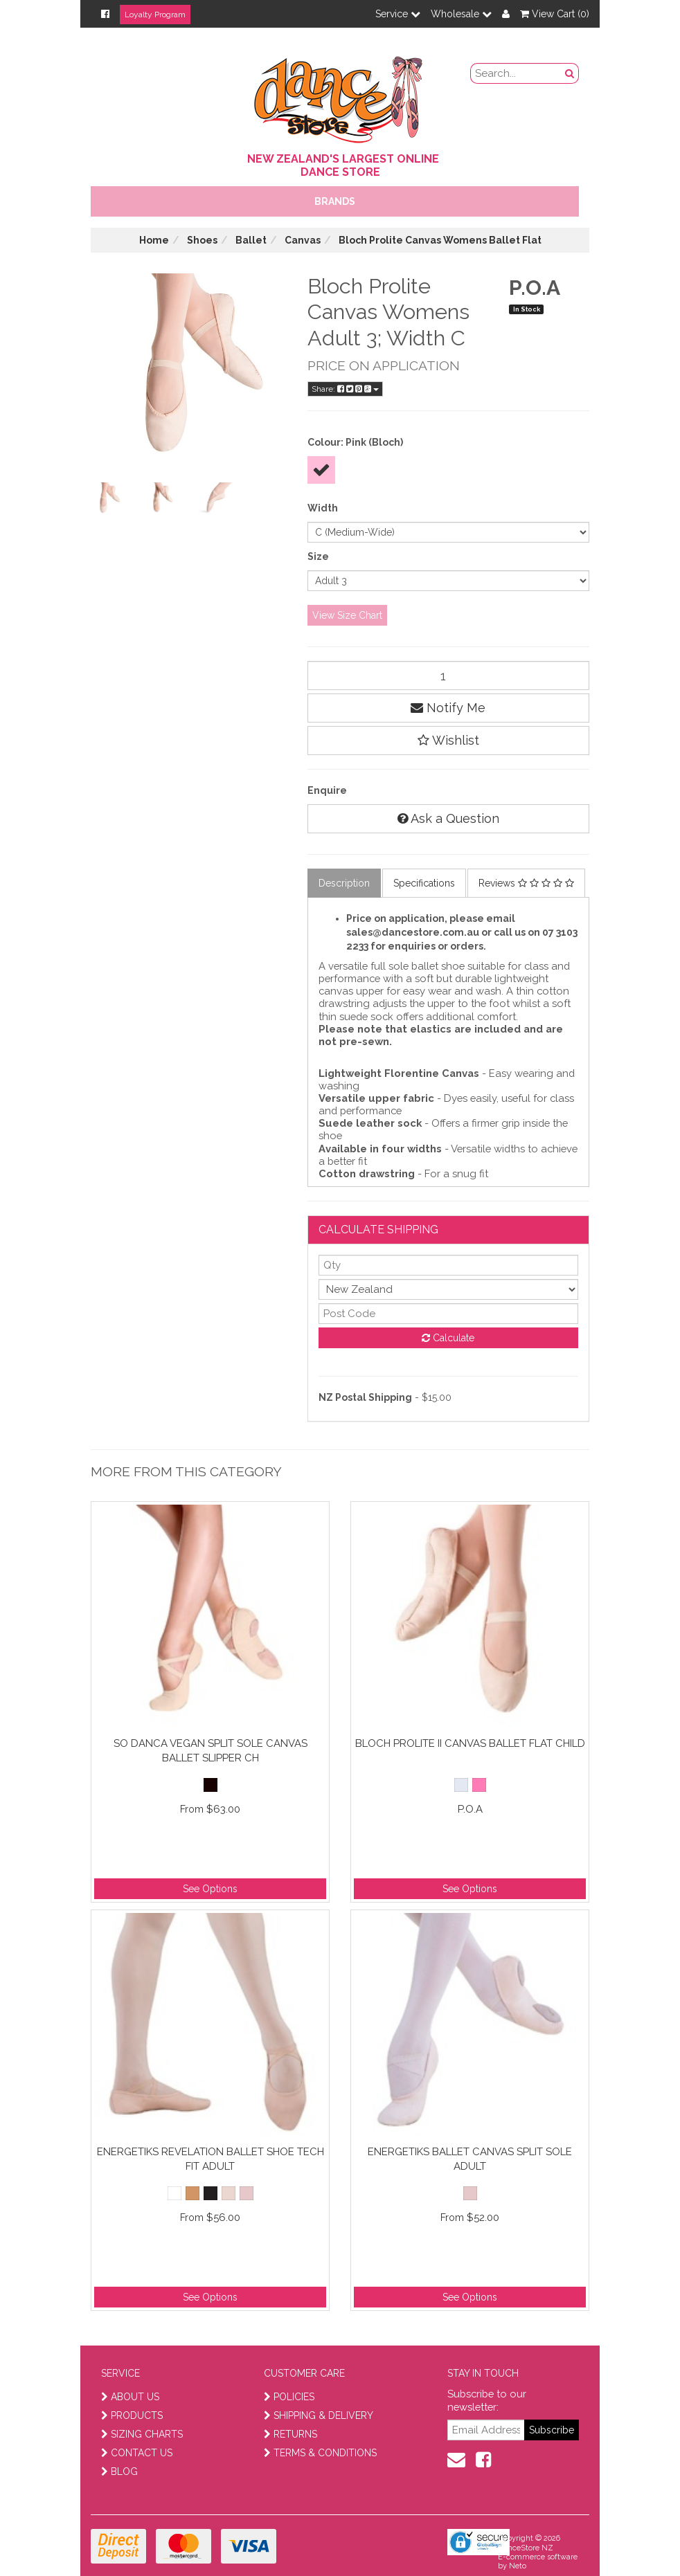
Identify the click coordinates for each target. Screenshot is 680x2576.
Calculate (448, 1337)
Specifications (424, 883)
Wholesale (461, 13)
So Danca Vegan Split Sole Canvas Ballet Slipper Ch (210, 1750)
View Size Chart (347, 615)
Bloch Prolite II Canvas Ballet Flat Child (470, 1743)
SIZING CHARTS (142, 2434)
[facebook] (483, 2459)
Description (344, 883)
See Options (210, 1888)
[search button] (570, 73)
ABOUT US (130, 2396)
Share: (345, 389)
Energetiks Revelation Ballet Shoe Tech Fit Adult (210, 2159)
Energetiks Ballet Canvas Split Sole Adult (470, 2159)
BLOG (119, 2471)
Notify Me (448, 707)
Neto (517, 2565)
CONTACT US (136, 2452)
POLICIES (289, 2396)
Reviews (526, 883)
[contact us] (456, 2459)
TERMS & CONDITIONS (320, 2452)
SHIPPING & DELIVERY (318, 2415)
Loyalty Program (155, 14)
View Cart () (554, 13)
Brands (334, 201)
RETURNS (290, 2434)
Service (397, 13)
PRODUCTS (132, 2415)
